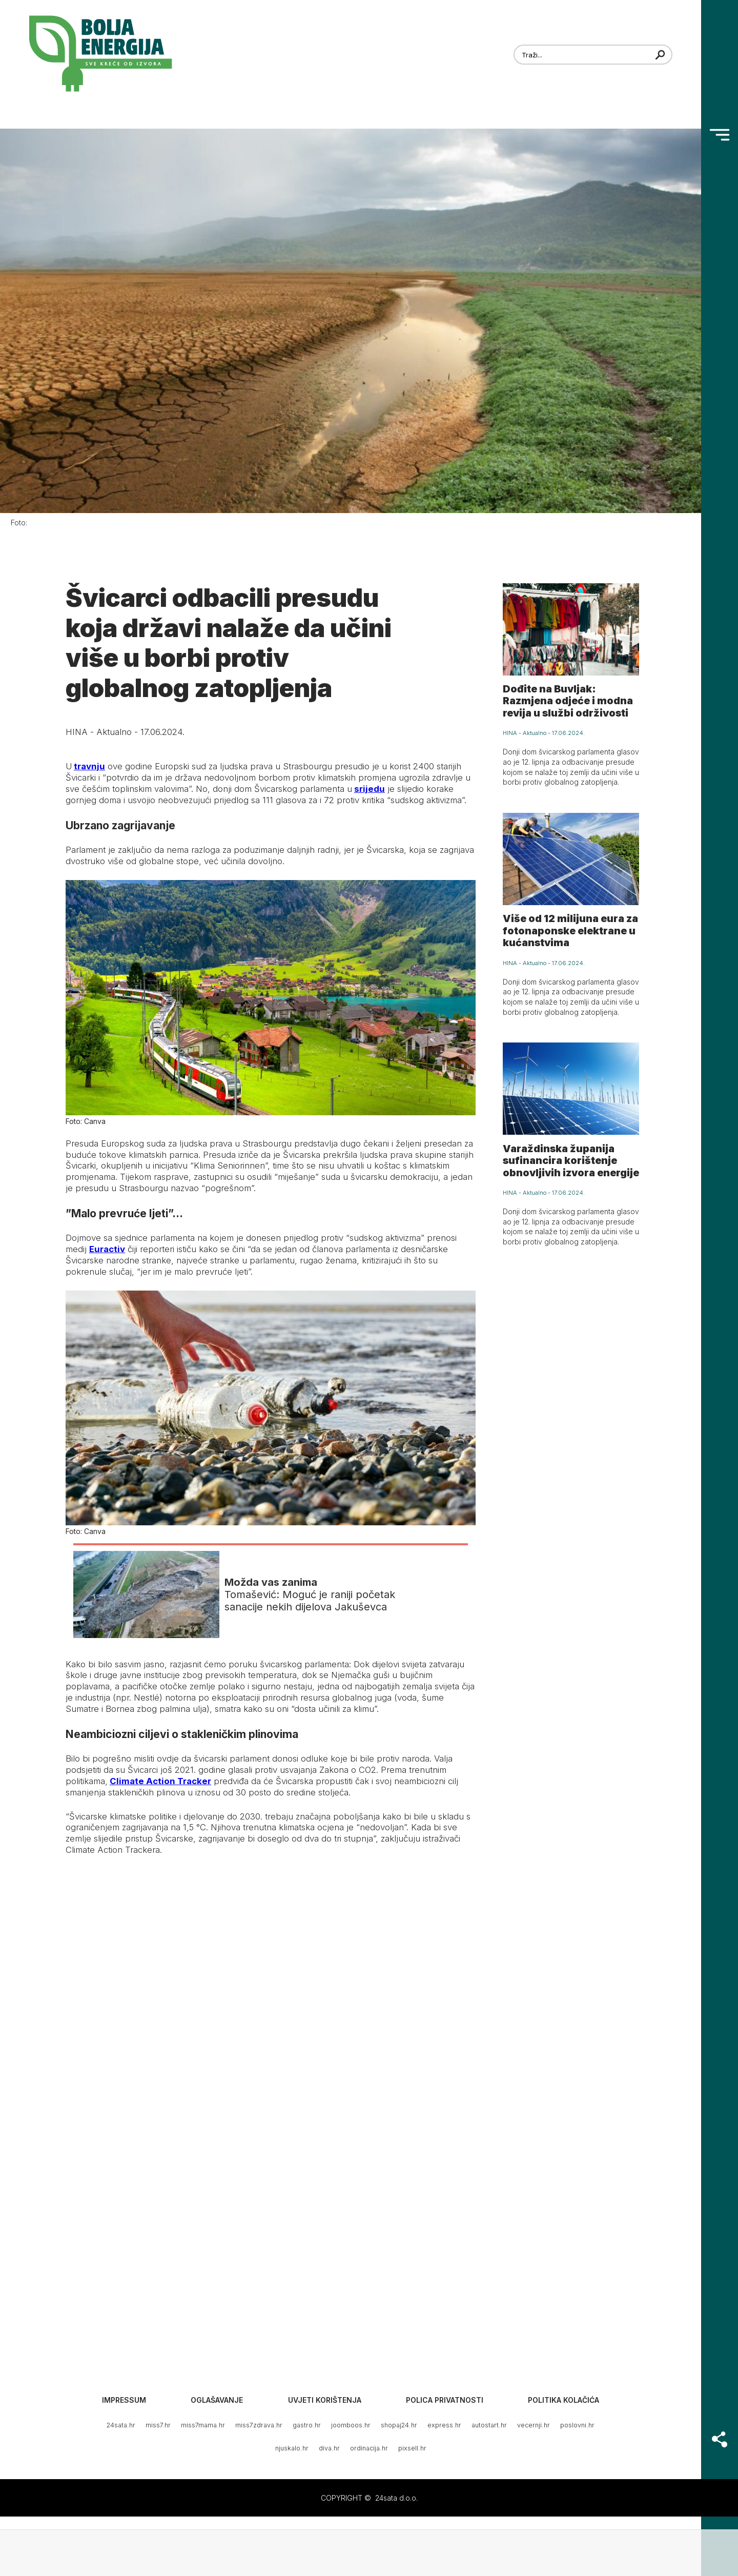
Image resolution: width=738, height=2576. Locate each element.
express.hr (444, 2425)
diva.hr (329, 2448)
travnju (89, 766)
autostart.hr (489, 2425)
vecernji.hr (533, 2425)
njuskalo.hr (292, 2448)
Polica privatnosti (444, 2400)
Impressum (124, 2400)
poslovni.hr (577, 2425)
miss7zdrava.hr (258, 2425)
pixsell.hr (412, 2448)
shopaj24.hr (399, 2425)
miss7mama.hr (203, 2425)
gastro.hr (307, 2425)
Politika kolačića (563, 2400)
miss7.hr (158, 2425)
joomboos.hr (351, 2425)
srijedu (369, 789)
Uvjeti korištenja (324, 2400)
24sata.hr (121, 2425)
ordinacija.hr (369, 2448)
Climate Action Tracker (160, 1781)
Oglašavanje (217, 2400)
